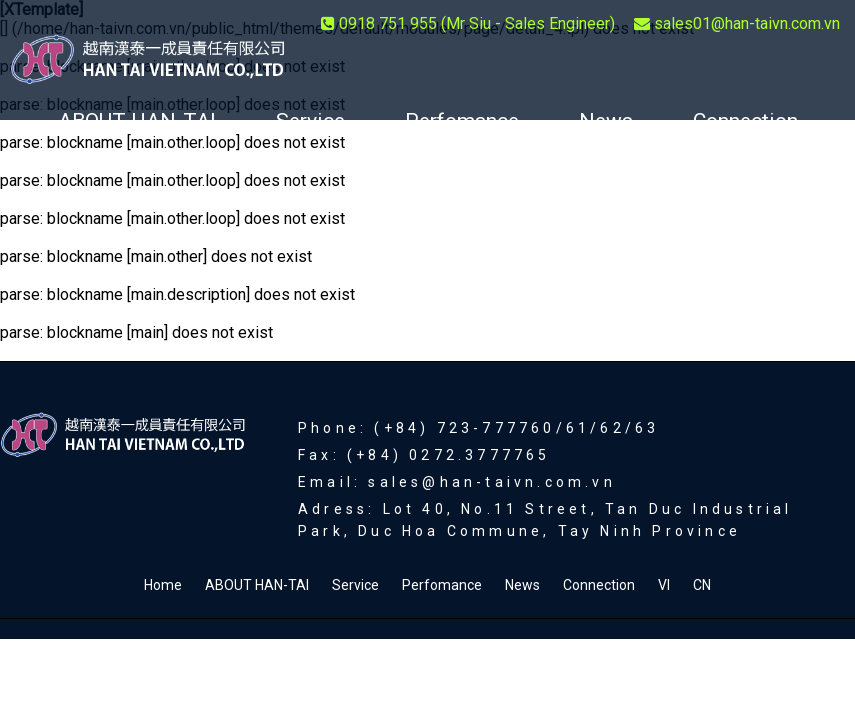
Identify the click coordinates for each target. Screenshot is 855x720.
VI (383, 182)
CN (467, 182)
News (606, 121)
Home (163, 585)
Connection (745, 121)
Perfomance (462, 121)
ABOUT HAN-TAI (137, 121)
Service (310, 121)
